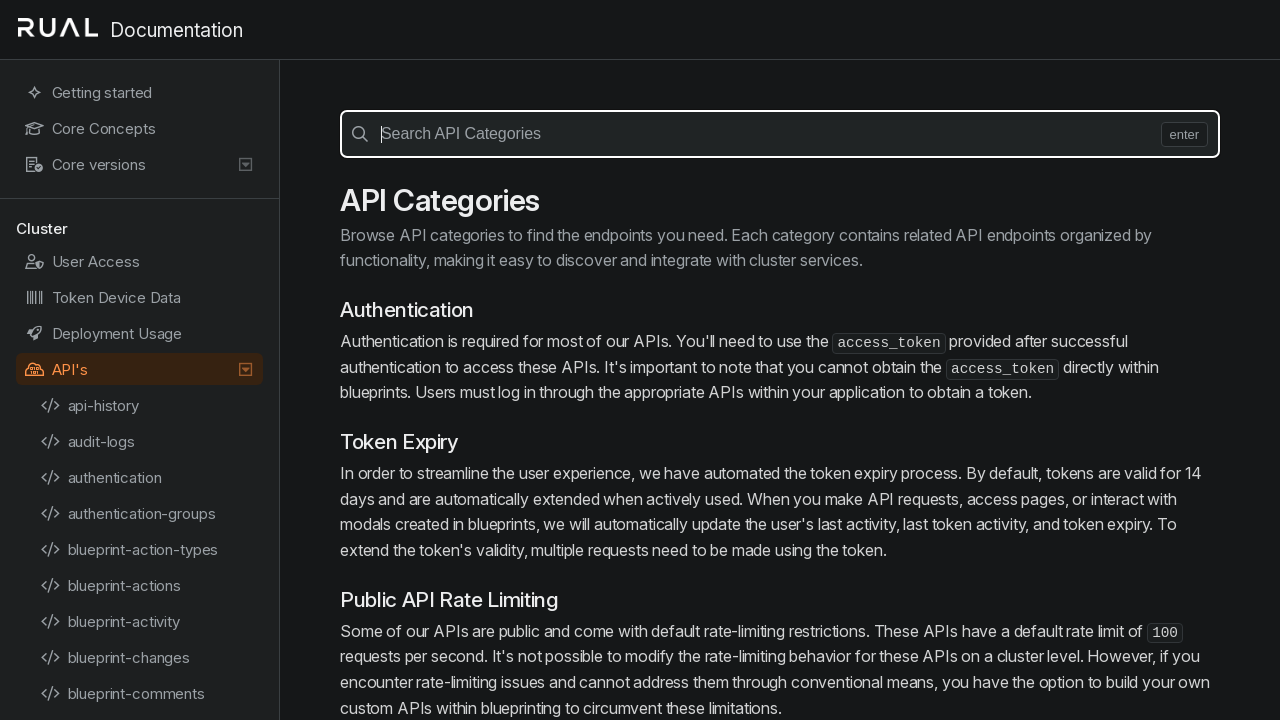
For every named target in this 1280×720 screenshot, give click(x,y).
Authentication (407, 309)
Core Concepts (90, 128)
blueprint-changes (115, 657)
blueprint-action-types (129, 549)
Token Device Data (102, 297)
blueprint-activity (110, 621)
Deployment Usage (103, 333)
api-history (89, 405)
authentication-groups (127, 513)
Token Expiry (399, 441)
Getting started (88, 92)
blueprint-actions (110, 585)
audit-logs (87, 441)
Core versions (139, 164)
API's (139, 369)
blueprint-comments (122, 693)
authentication (100, 477)
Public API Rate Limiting (449, 599)
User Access (82, 261)
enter (1184, 134)
